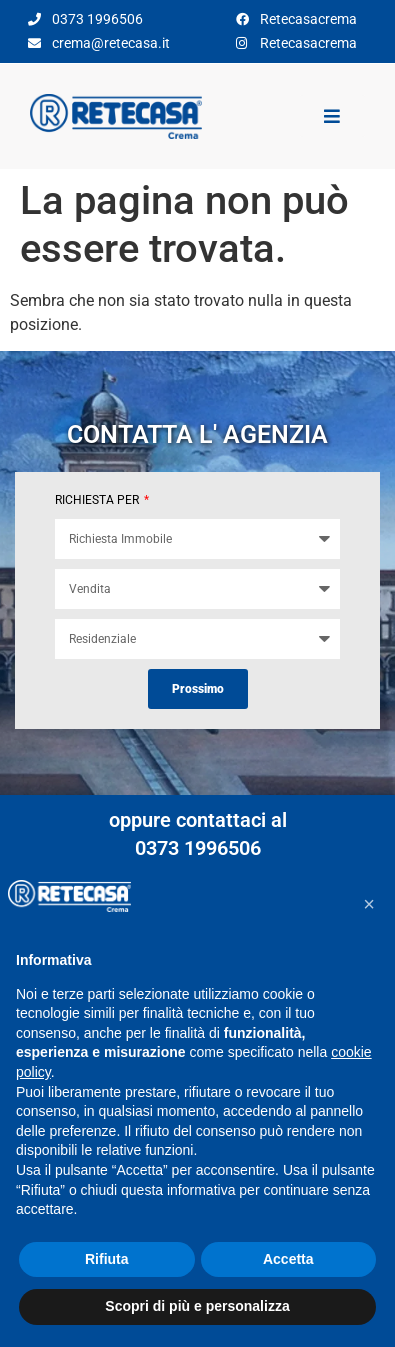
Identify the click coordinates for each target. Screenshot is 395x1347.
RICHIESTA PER (98, 500)
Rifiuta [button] (107, 1259)
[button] (369, 904)
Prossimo (198, 689)
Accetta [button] (288, 1259)
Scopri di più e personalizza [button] (197, 1306)
